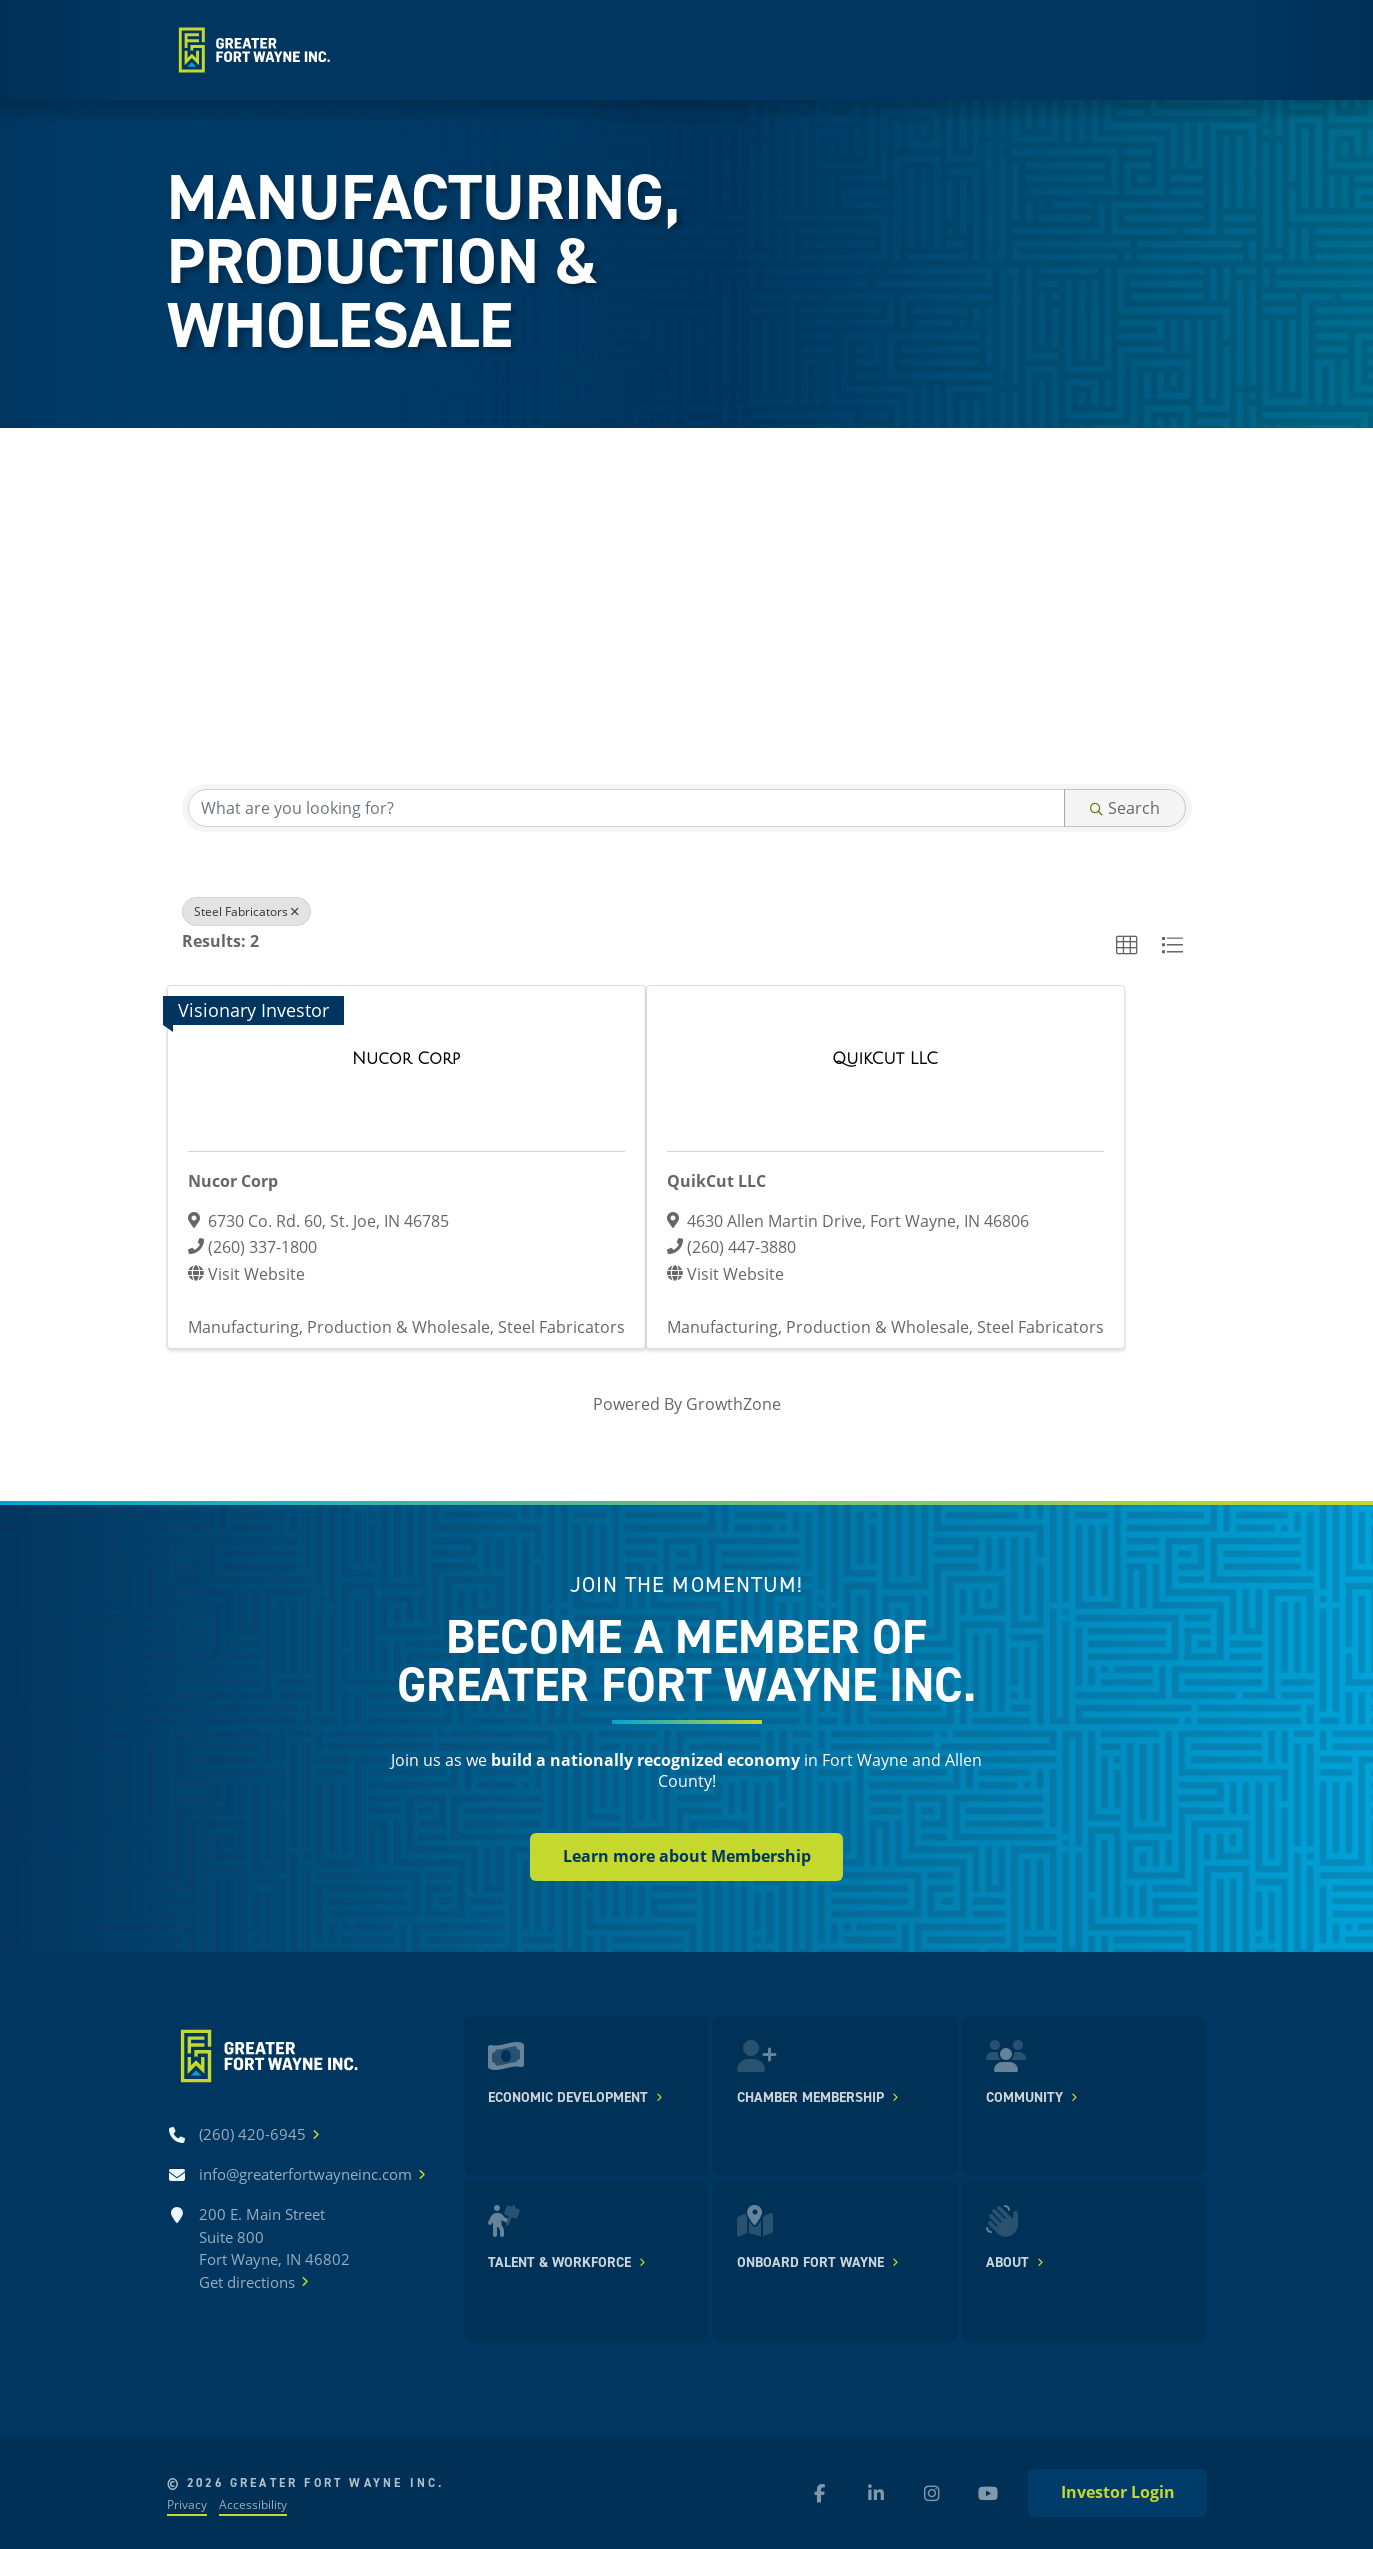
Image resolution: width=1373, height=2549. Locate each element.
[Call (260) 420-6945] (252, 2134)
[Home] (252, 50)
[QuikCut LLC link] (885, 1059)
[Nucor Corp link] (406, 1059)
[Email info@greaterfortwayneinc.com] (305, 2174)
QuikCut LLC (716, 1181)
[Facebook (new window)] (820, 2493)
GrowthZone (733, 1403)
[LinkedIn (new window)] (876, 2493)
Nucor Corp (233, 1181)
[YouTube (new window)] (988, 2493)
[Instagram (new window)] (932, 2493)
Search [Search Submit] (1125, 807)
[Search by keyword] (626, 808)
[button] (1127, 946)
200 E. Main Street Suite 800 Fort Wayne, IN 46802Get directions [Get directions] (274, 2248)
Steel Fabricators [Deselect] (246, 911)
